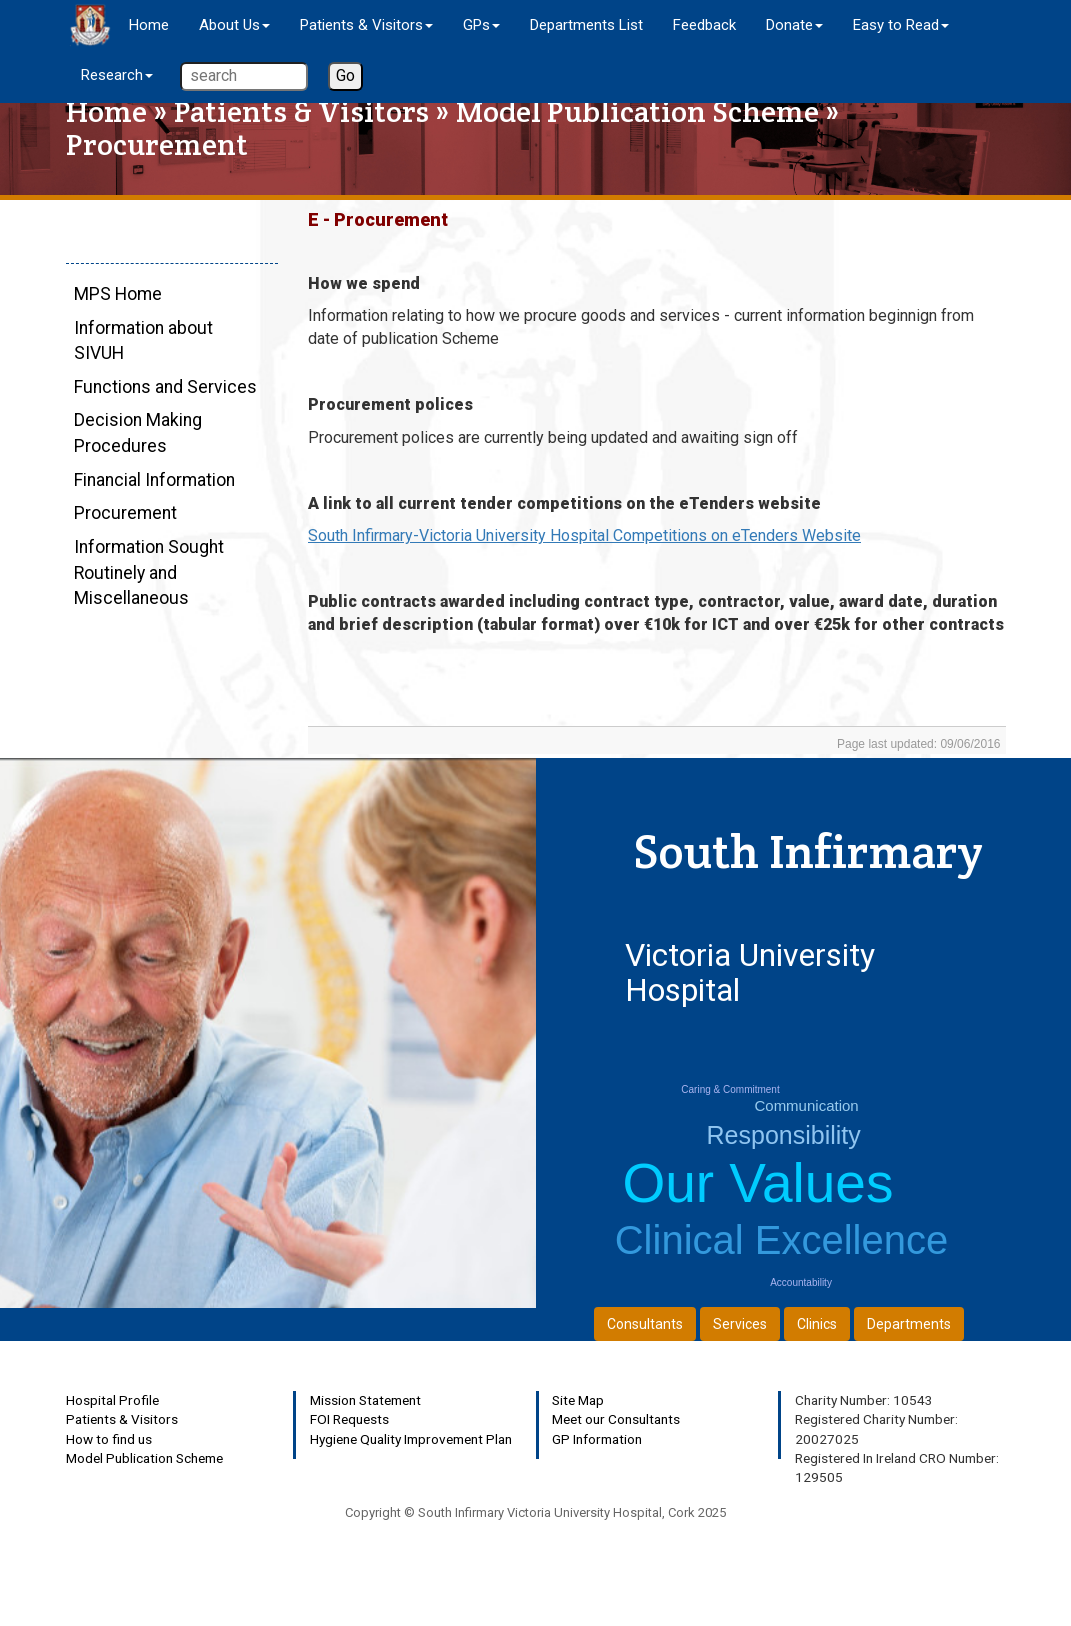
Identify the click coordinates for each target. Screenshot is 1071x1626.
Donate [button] (794, 25)
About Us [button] (234, 25)
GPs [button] (481, 25)
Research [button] (117, 75)
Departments (909, 1324)
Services (740, 1324)
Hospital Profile (112, 1400)
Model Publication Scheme (637, 111)
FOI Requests (349, 1419)
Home (149, 25)
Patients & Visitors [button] (366, 25)
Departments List (586, 25)
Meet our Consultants (616, 1419)
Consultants (645, 1324)
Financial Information (154, 480)
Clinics (817, 1324)
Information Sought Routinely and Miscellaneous (149, 572)
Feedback (704, 25)
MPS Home (118, 294)
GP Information (597, 1439)
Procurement (125, 513)
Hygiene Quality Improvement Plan (411, 1439)
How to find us (109, 1439)
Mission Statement (365, 1400)
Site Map (578, 1400)
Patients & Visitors (301, 111)
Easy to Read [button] (901, 25)
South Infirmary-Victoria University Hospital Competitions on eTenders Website (584, 535)
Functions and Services (165, 387)
